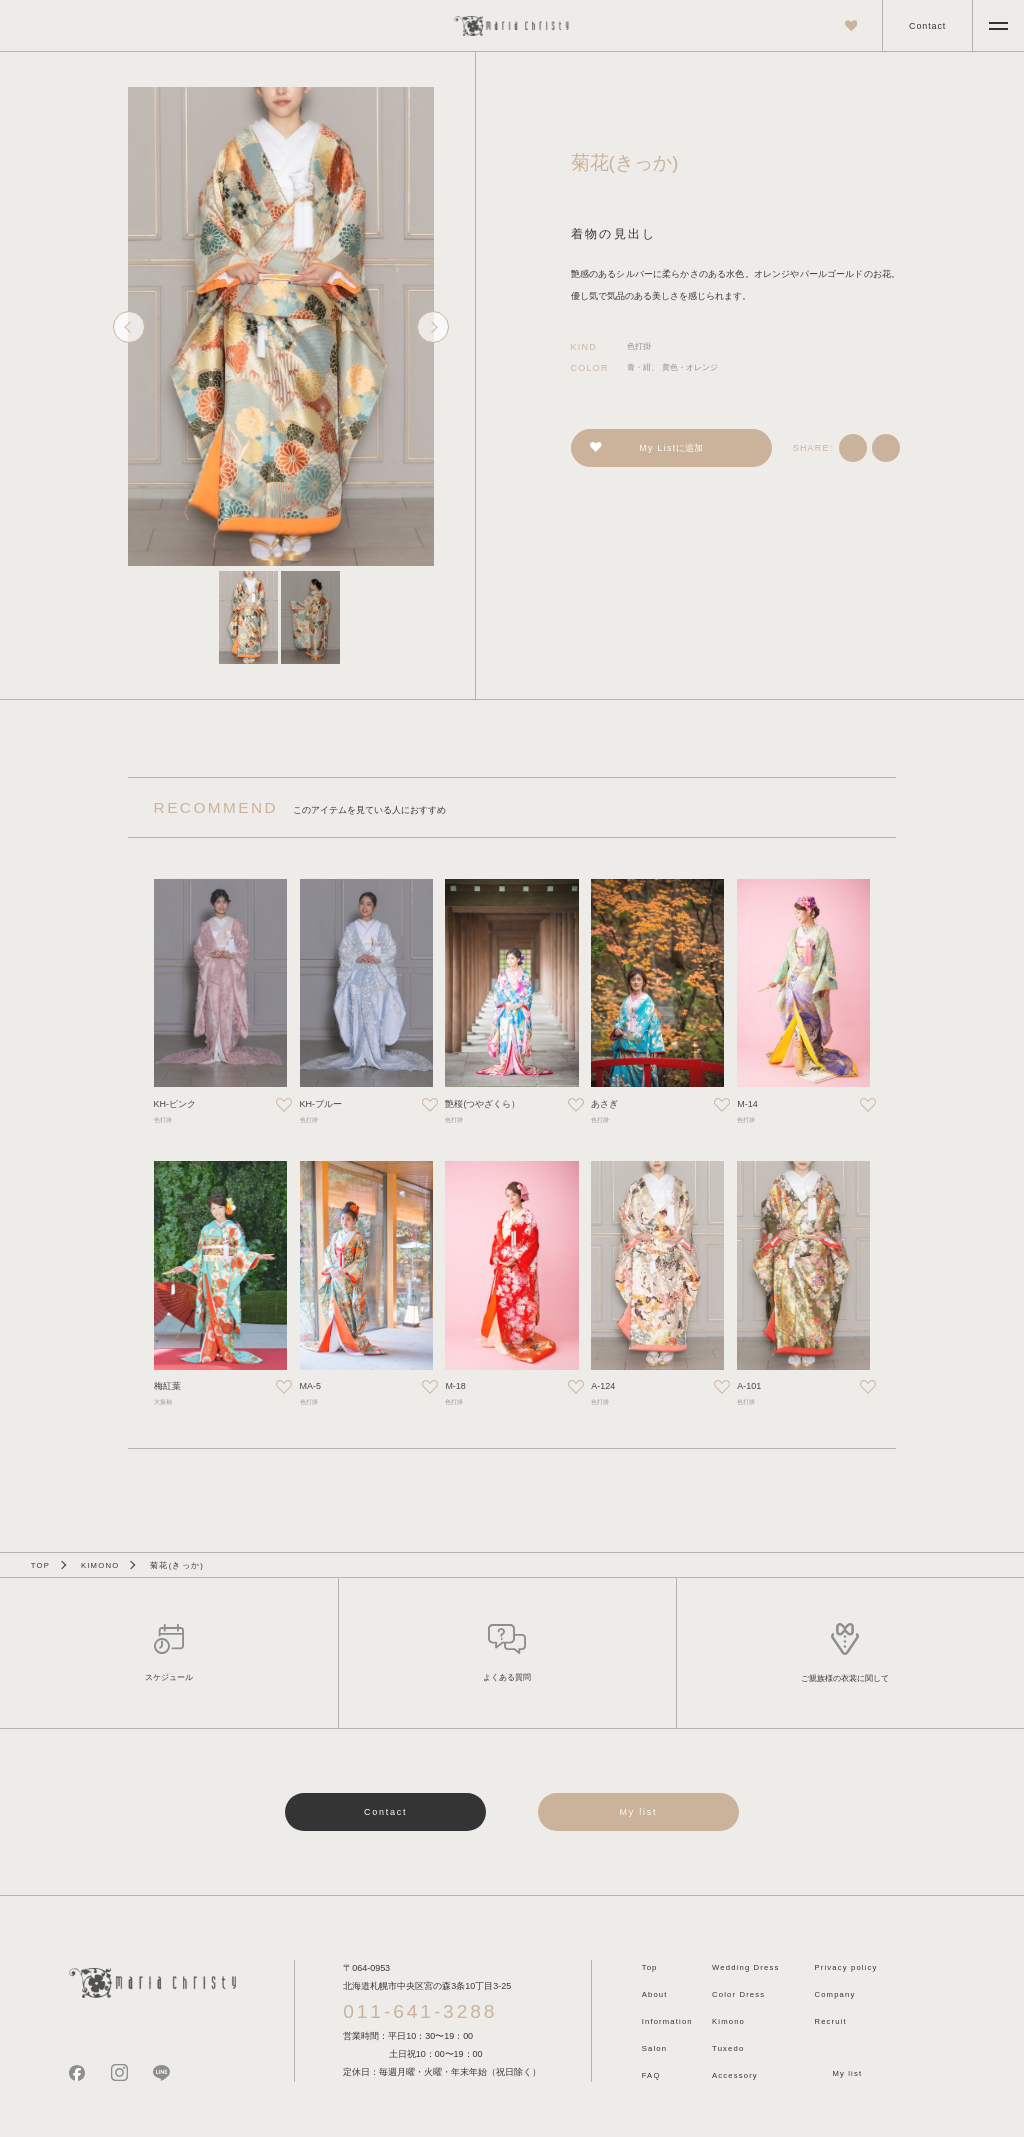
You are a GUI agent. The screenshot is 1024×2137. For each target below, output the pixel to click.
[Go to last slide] (129, 327)
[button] (248, 617)
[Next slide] (433, 327)
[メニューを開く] (998, 25)
